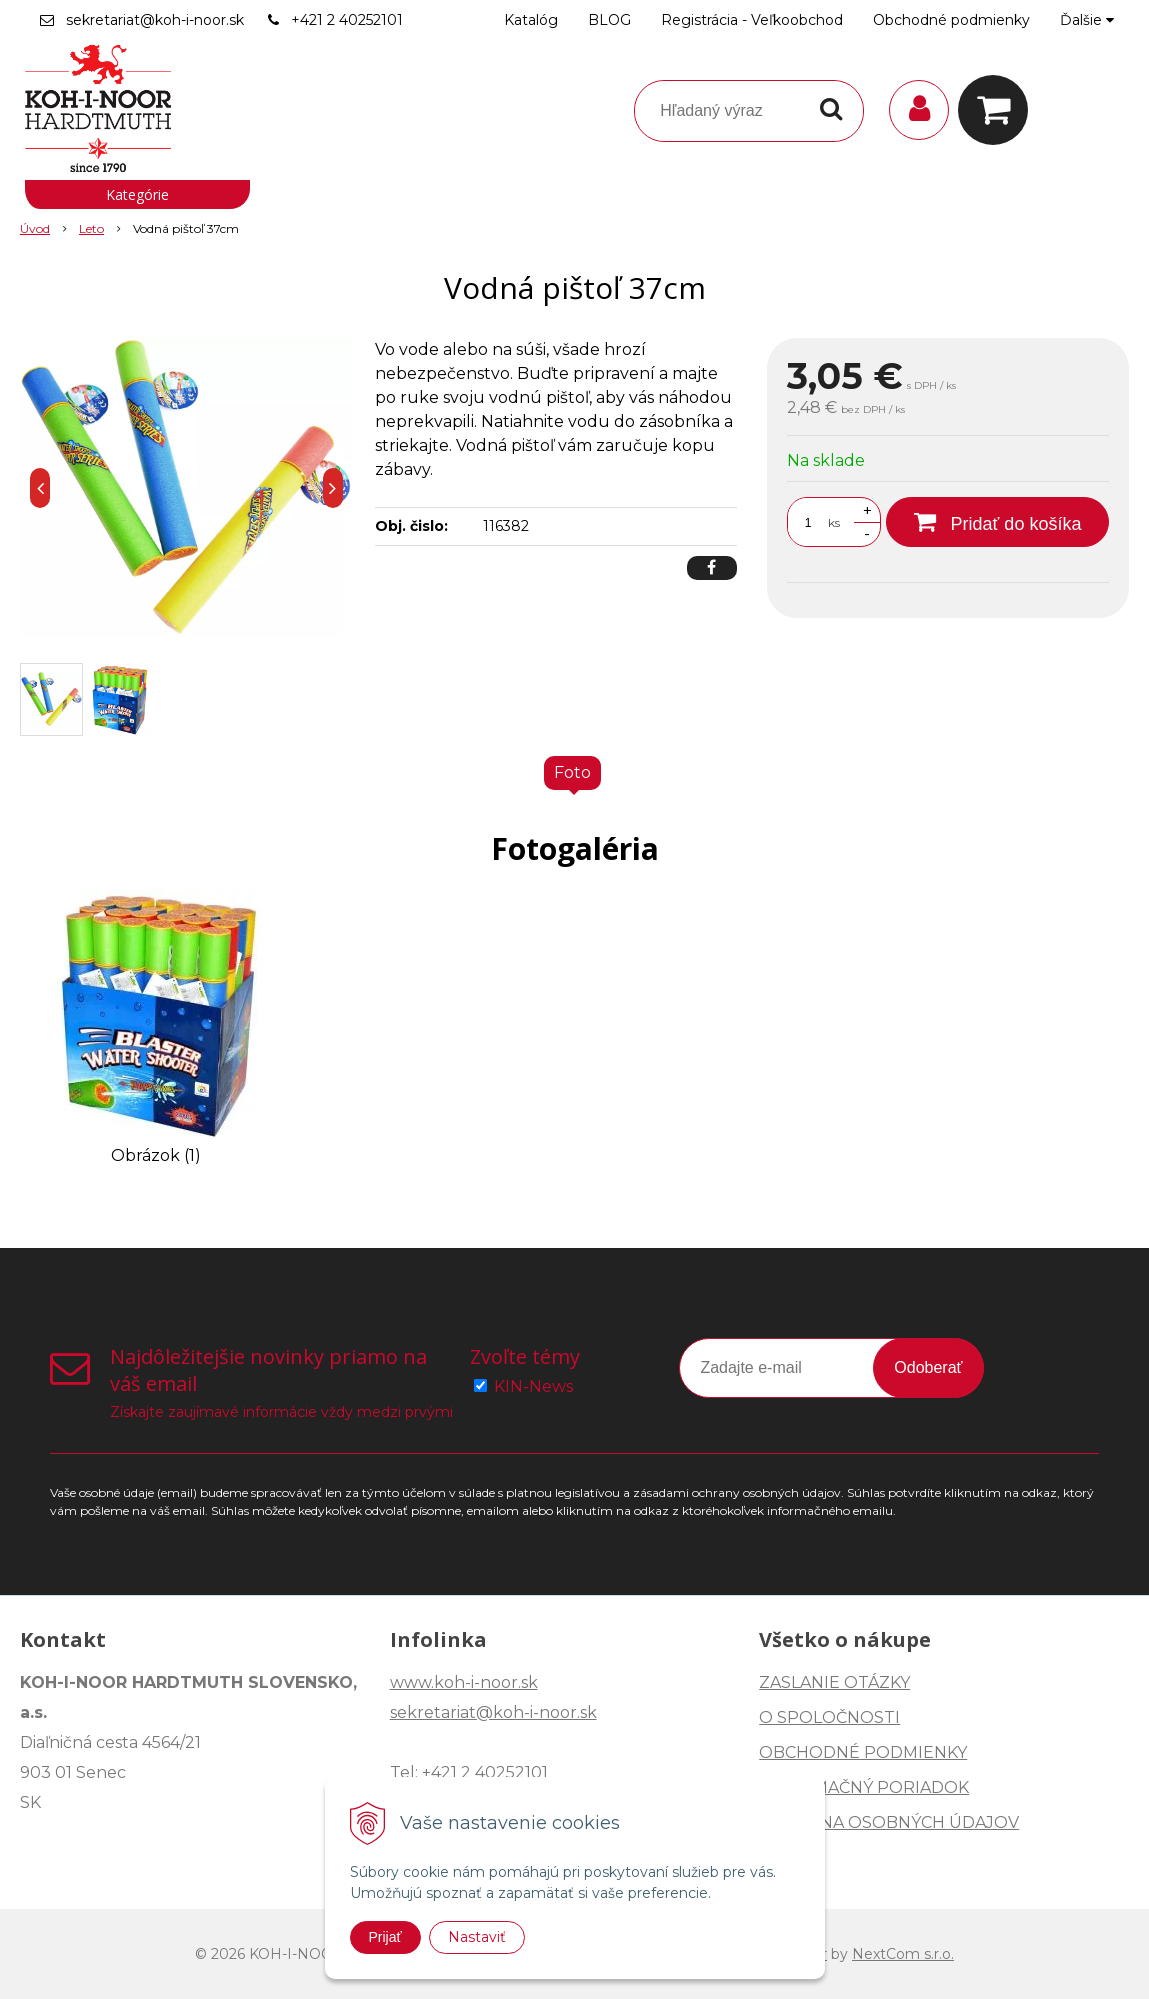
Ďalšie (1087, 20)
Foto (572, 772)
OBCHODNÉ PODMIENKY (863, 1752)
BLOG (609, 20)
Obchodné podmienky (951, 20)
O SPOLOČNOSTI (829, 1717)
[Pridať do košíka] (997, 522)
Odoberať (928, 1367)
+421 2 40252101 (347, 20)
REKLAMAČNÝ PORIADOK (864, 1787)
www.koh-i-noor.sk (464, 1682)
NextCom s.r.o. (903, 1954)
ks (834, 522)
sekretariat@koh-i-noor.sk (155, 20)
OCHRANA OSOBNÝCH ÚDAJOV (889, 1822)
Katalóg (531, 20)
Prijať (385, 1937)
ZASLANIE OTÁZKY (834, 1682)
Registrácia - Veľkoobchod (752, 20)
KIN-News (533, 1386)
